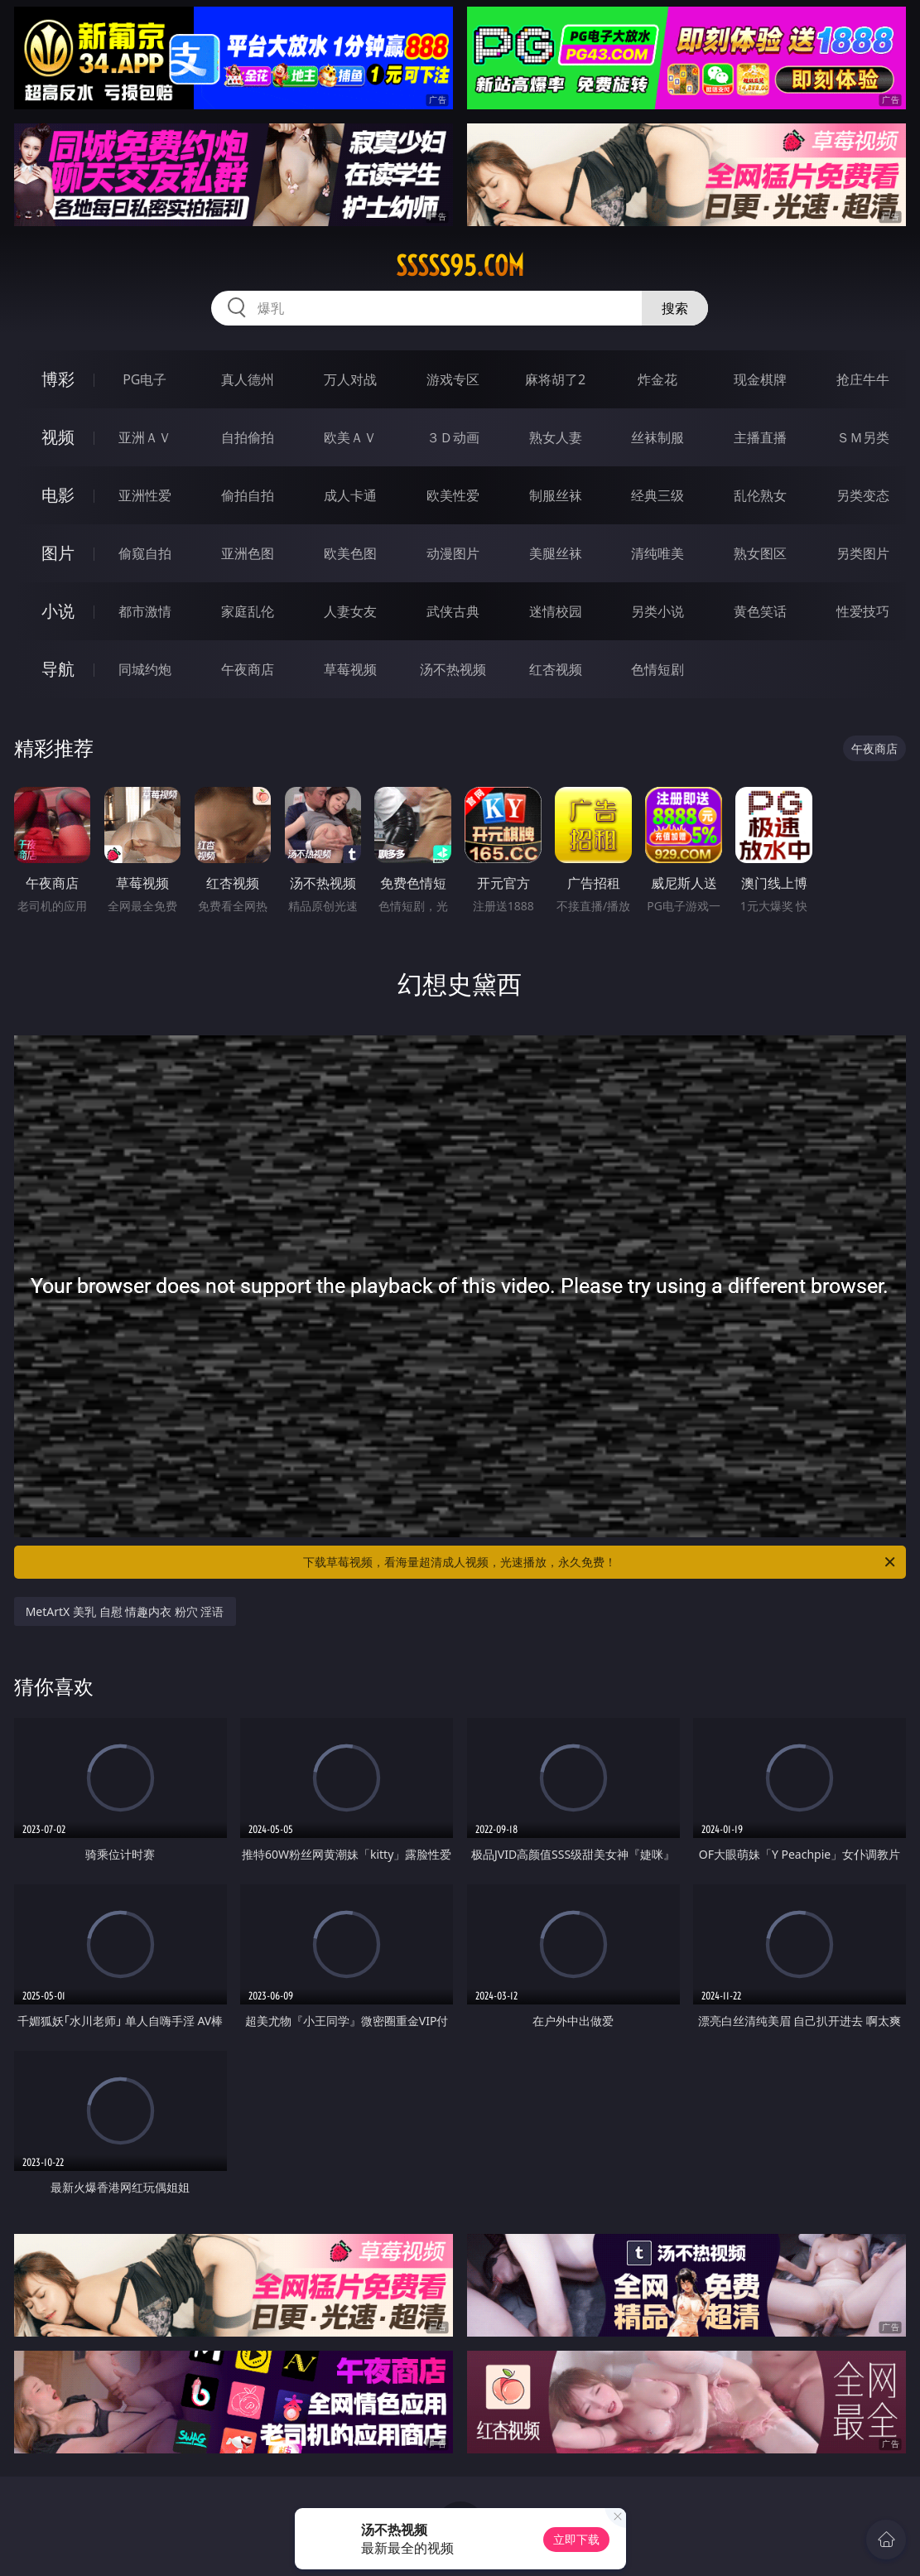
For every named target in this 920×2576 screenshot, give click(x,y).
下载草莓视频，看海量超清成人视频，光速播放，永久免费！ (600, 1562)
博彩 (58, 379)
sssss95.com (460, 265)
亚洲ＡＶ (144, 437)
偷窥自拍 (144, 553)
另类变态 (862, 495)
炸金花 (657, 379)
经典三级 (657, 495)
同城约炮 (144, 669)
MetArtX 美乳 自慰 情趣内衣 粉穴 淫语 (125, 1611)
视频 (58, 437)
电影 (58, 495)
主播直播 (760, 437)
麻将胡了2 (555, 379)
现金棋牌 (760, 379)
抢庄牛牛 (862, 379)
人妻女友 (350, 611)
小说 (58, 611)
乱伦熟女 (760, 495)
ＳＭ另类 (862, 437)
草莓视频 (350, 669)
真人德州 (247, 379)
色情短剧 (657, 669)
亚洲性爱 (144, 495)
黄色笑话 (760, 611)
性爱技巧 (862, 611)
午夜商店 (247, 669)
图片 (58, 553)
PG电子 (144, 379)
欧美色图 (350, 553)
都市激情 (144, 611)
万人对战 (350, 379)
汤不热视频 (453, 669)
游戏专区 (452, 379)
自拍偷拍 (247, 437)
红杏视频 (555, 669)
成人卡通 (350, 495)
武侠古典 (452, 611)
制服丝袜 (555, 495)
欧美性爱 (452, 495)
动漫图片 (452, 553)
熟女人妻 (555, 437)
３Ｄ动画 (452, 437)
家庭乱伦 (247, 611)
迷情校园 (555, 611)
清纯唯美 (657, 553)
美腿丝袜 (555, 553)
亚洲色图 (247, 553)
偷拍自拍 (247, 495)
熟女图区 (760, 553)
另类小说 (657, 611)
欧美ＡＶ (350, 437)
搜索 (675, 308)
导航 (58, 669)
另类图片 (862, 553)
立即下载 (576, 2539)
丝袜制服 (657, 437)
